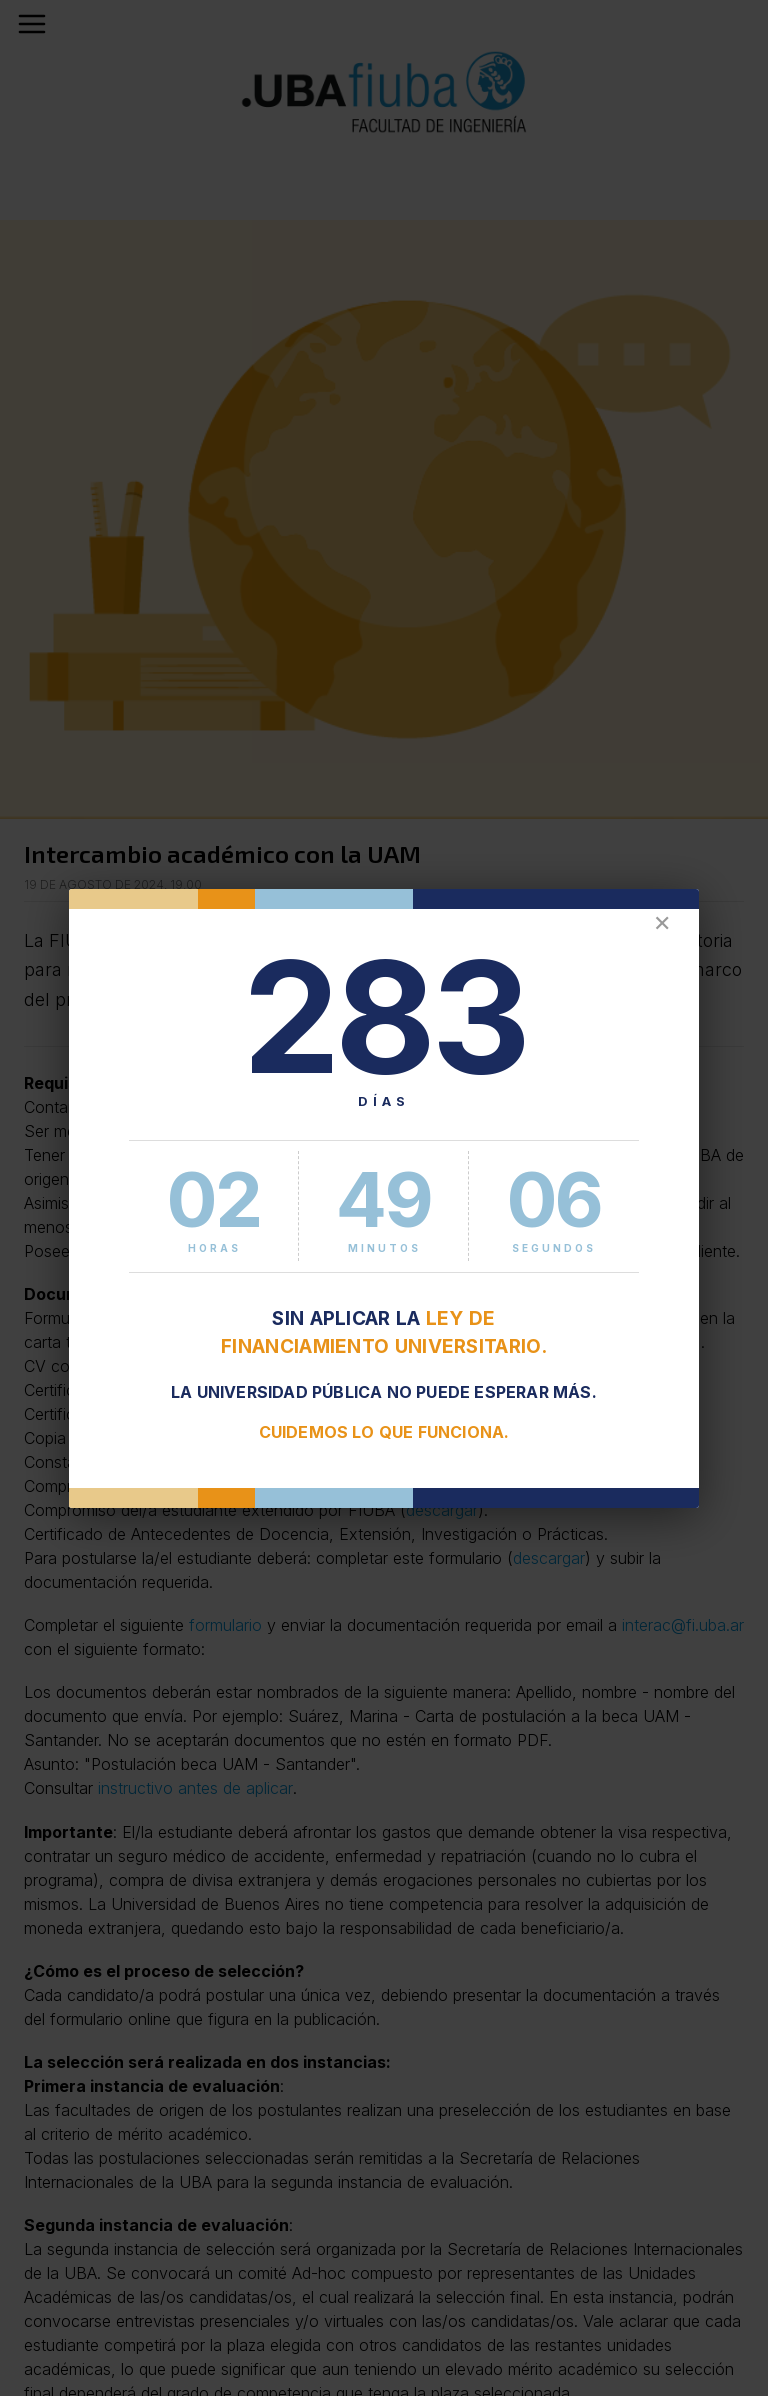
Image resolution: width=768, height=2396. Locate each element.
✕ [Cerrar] (662, 923)
